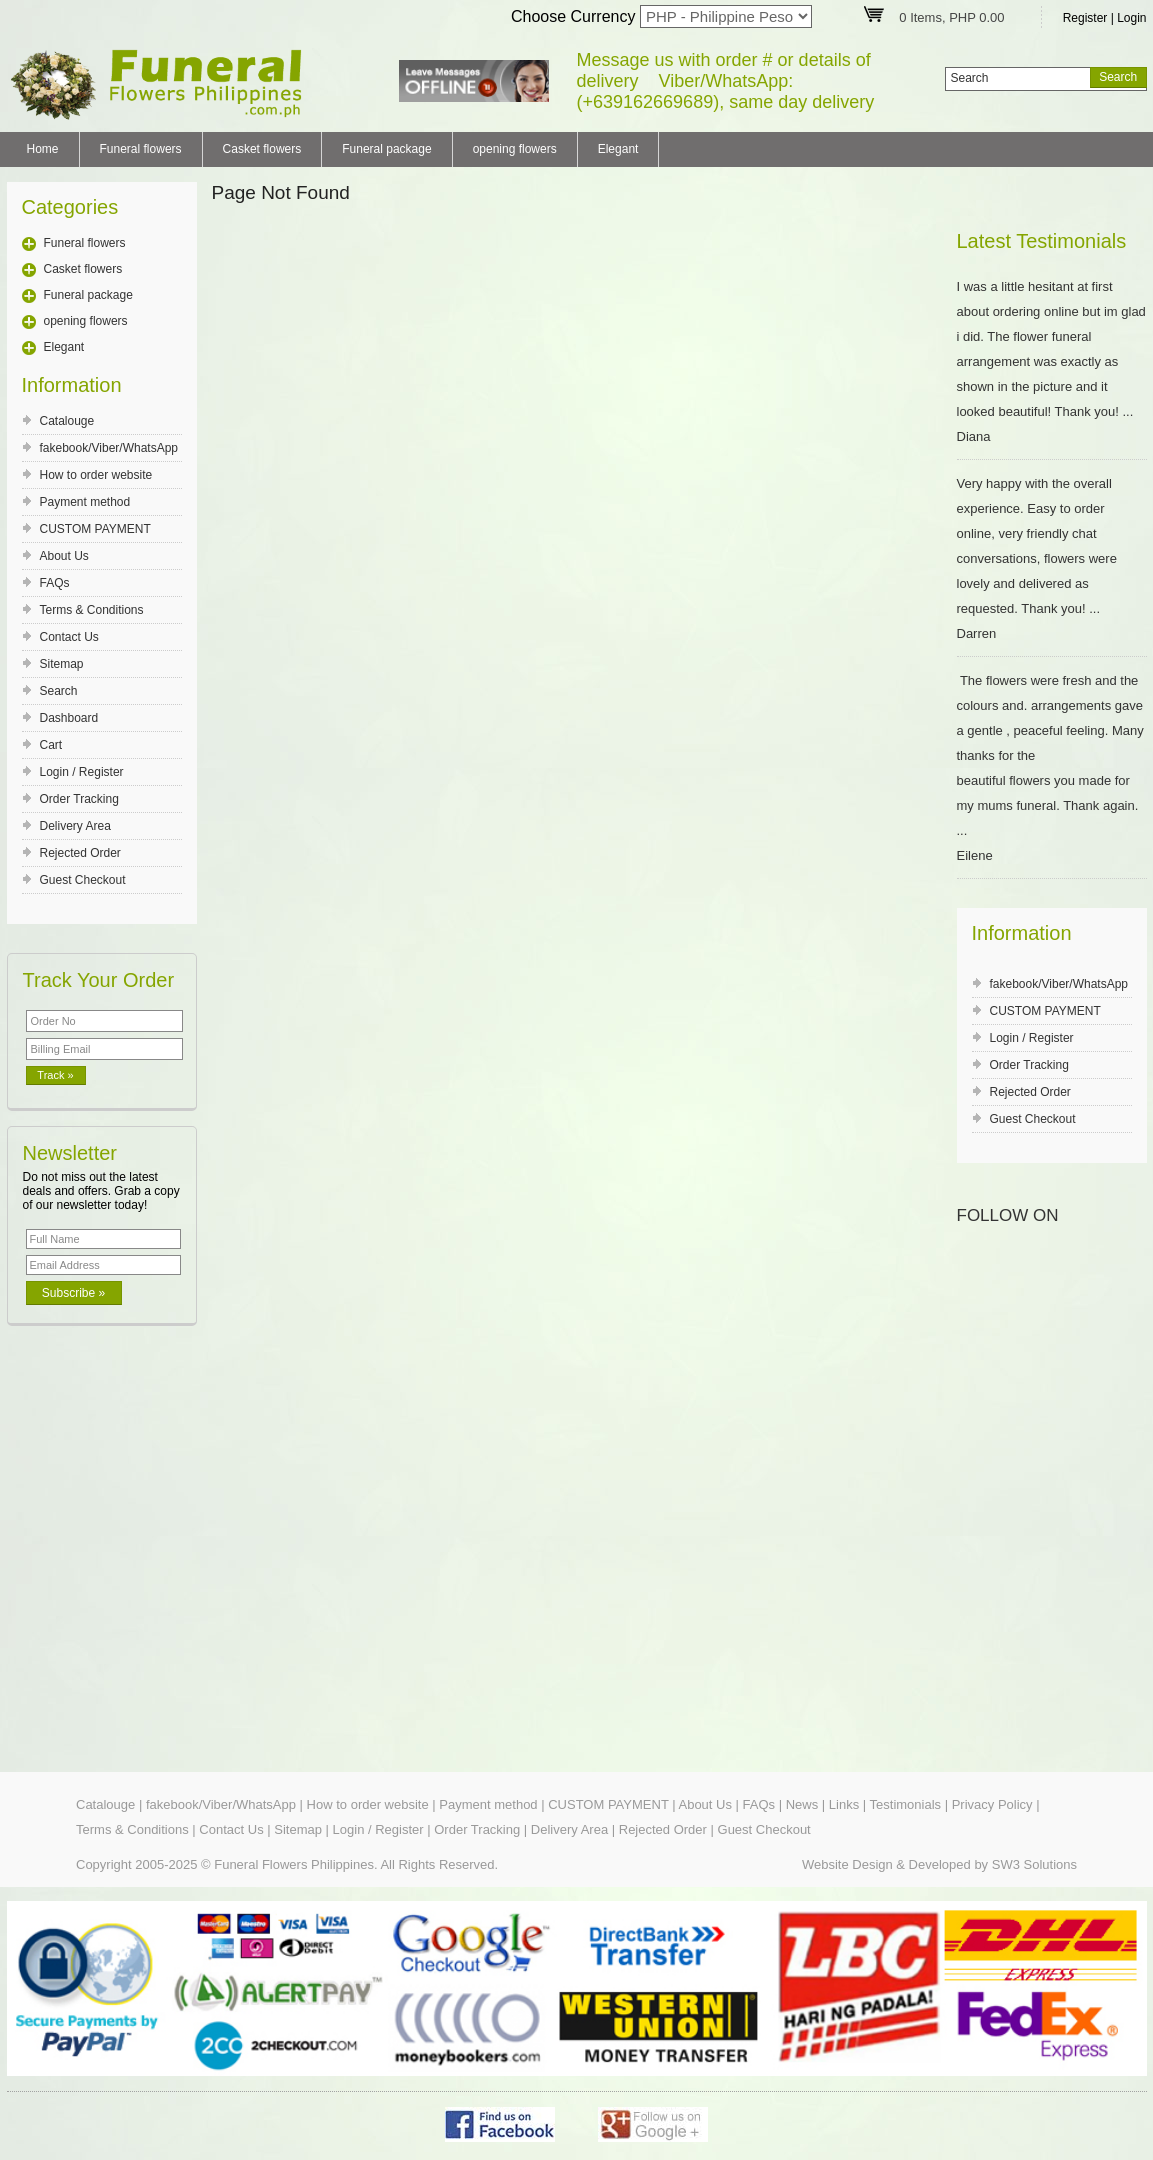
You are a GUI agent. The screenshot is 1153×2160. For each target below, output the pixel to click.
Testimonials (906, 1804)
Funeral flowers (141, 149)
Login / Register (82, 772)
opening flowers (515, 149)
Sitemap (62, 664)
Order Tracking (79, 799)
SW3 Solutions (1034, 1864)
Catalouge (67, 421)
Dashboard (69, 718)
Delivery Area (75, 826)
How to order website (96, 475)
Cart (51, 745)
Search (59, 691)
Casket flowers (262, 149)
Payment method (85, 502)
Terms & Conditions (92, 610)
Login (1131, 18)
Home (43, 149)
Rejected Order (80, 853)
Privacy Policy (992, 1804)
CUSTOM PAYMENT (95, 529)
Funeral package (386, 149)
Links (844, 1804)
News (802, 1804)
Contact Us (69, 637)
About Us (64, 556)
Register (1085, 18)
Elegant (618, 149)
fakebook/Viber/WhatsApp (109, 448)
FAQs (55, 583)
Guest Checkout (83, 880)
